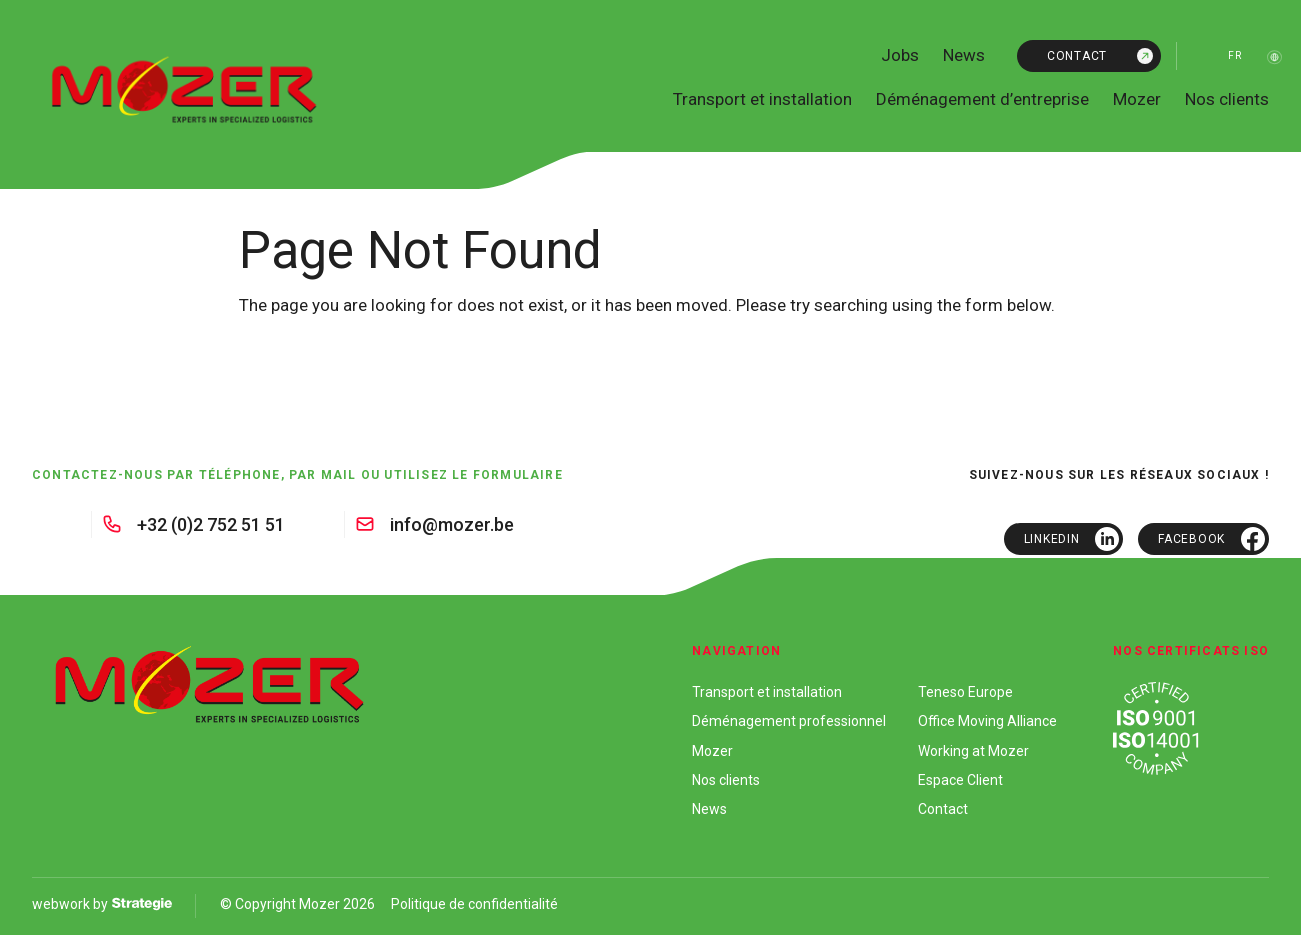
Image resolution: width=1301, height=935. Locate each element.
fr (1234, 55)
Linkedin (1052, 539)
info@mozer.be (452, 524)
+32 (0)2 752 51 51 (211, 524)
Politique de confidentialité (474, 904)
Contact (1077, 56)
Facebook (1191, 539)
